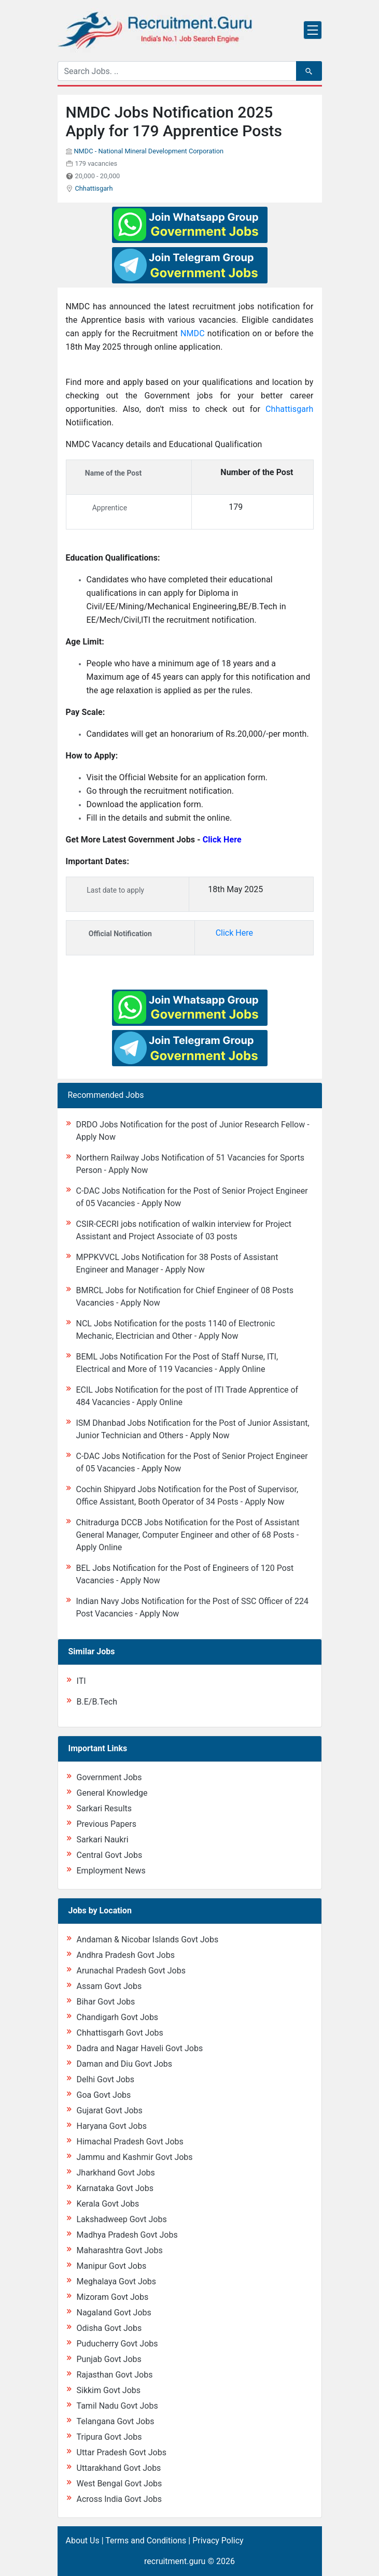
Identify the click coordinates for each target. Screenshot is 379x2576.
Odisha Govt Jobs (109, 2328)
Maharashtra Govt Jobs (120, 2250)
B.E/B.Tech (97, 1702)
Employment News (111, 1871)
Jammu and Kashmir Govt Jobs (135, 2157)
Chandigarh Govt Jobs (118, 2017)
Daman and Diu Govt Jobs (125, 2064)
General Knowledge (112, 1793)
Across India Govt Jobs (119, 2499)
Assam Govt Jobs (109, 1986)
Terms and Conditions (145, 2540)
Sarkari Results (104, 1808)
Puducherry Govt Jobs (117, 2344)
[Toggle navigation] (312, 30)
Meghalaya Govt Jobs (117, 2281)
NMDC (193, 333)
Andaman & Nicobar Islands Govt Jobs (148, 1939)
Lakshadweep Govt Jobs (122, 2219)
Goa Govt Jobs (104, 2095)
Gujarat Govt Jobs (110, 2110)
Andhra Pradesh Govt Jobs (126, 1955)
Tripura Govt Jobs (109, 2437)
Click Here (234, 933)
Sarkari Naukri (103, 1839)
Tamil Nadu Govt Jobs (117, 2406)
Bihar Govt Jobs (106, 2002)
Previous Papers (106, 1824)
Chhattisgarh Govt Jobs (120, 2033)
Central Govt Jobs (110, 1855)
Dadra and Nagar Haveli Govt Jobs (140, 2048)
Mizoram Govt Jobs (113, 2297)
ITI (81, 1681)
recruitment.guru (174, 2561)
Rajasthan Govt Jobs (115, 2375)
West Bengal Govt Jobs (119, 2483)
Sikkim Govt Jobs (109, 2390)
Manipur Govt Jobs (112, 2266)
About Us (83, 2540)
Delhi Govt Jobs (106, 2079)
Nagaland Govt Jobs (114, 2312)
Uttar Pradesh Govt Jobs (121, 2452)
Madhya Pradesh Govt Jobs (127, 2235)
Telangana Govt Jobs (116, 2421)
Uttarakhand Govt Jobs (119, 2468)
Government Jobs (109, 1777)
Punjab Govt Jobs (109, 2359)
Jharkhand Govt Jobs (116, 2173)
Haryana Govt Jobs (112, 2126)
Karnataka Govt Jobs (115, 2188)
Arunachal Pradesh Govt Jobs (131, 1971)
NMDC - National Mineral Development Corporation (148, 151)
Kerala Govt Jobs (108, 2204)
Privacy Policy (218, 2540)
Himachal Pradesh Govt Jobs (130, 2141)
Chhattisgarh (94, 188)
